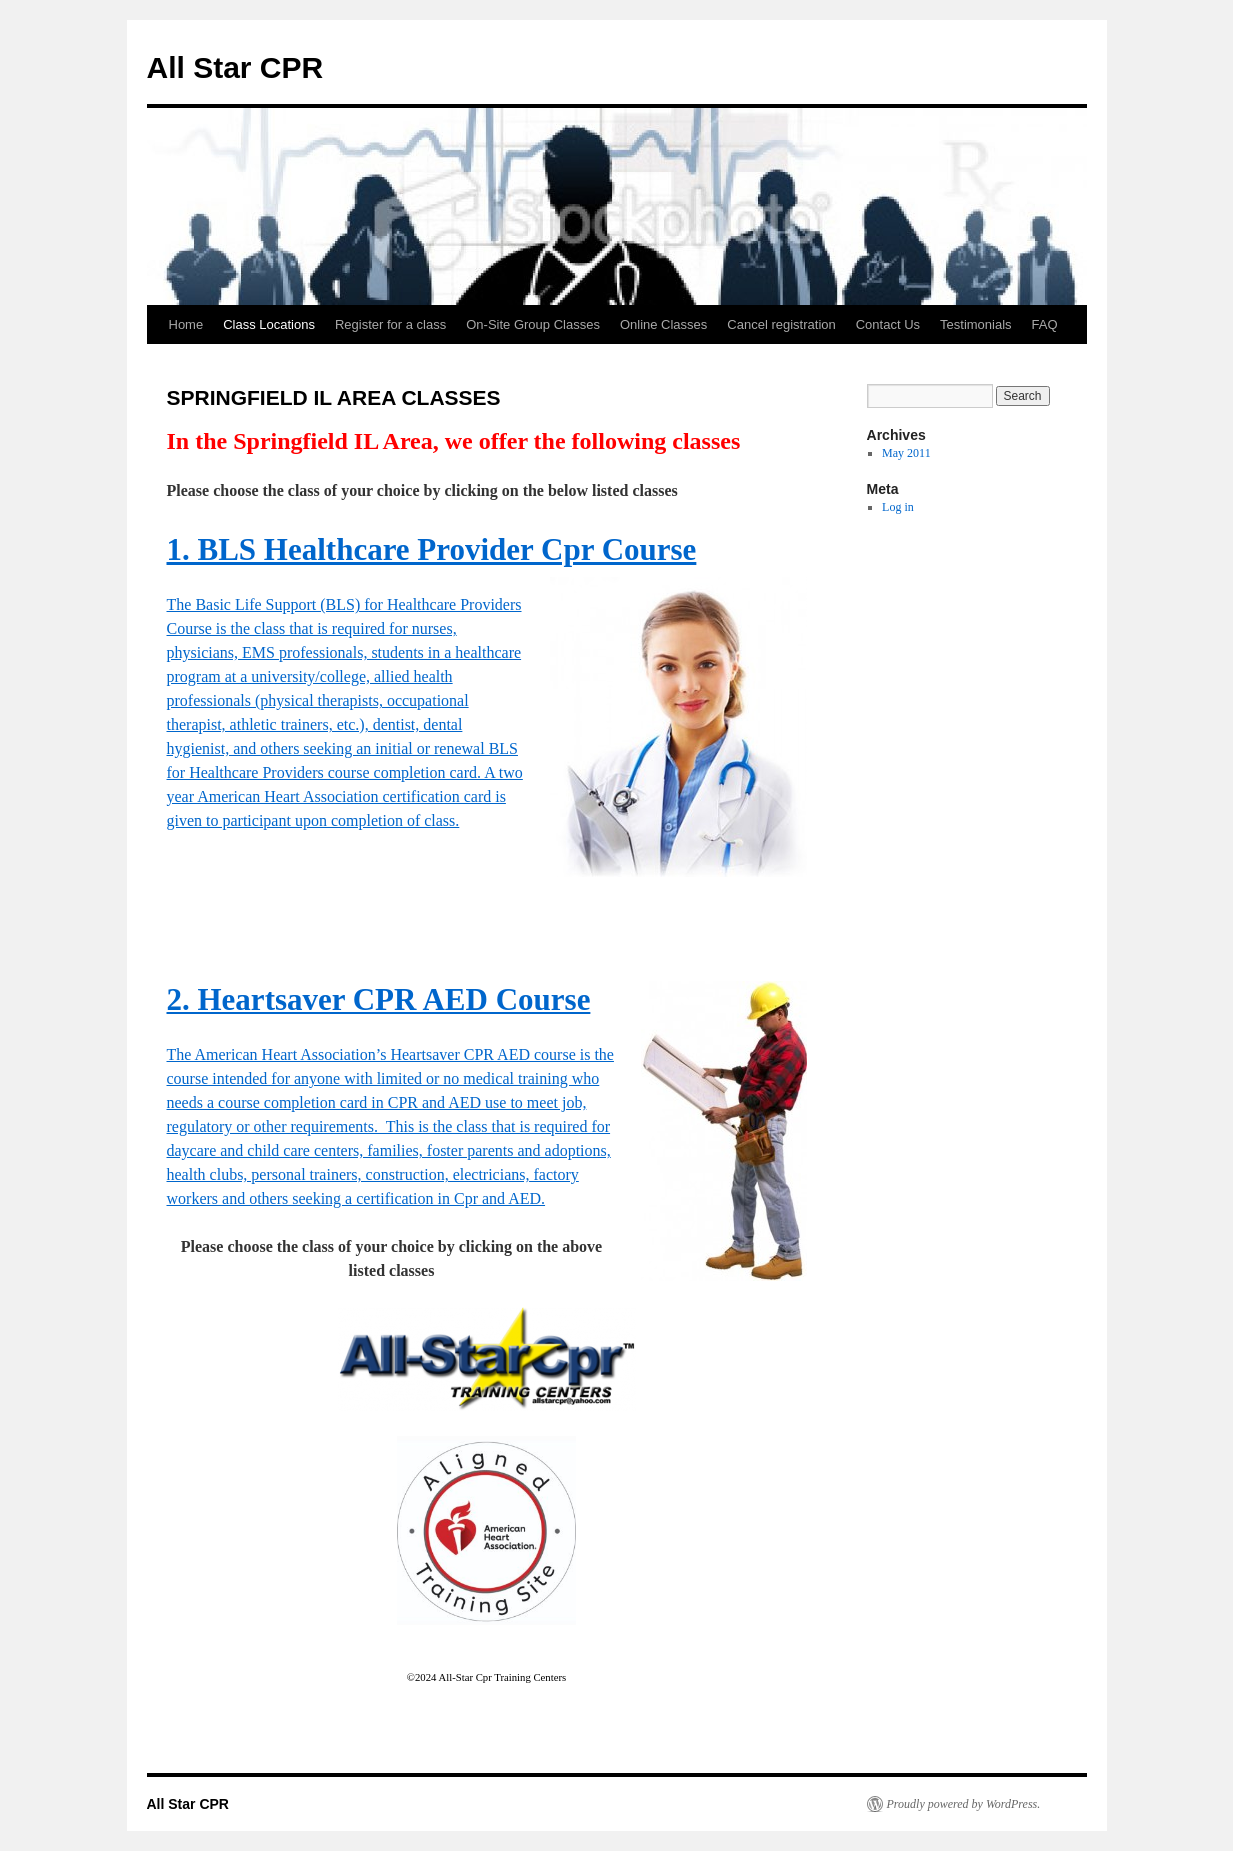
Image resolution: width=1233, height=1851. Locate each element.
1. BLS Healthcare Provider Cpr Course (432, 549)
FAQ (1045, 324)
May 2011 (906, 453)
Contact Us (888, 324)
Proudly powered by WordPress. (964, 1804)
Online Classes (663, 324)
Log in (898, 507)
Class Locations (269, 324)
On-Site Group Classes (533, 324)
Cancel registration (781, 324)
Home (186, 324)
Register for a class (390, 324)
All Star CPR (235, 67)
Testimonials (976, 324)
